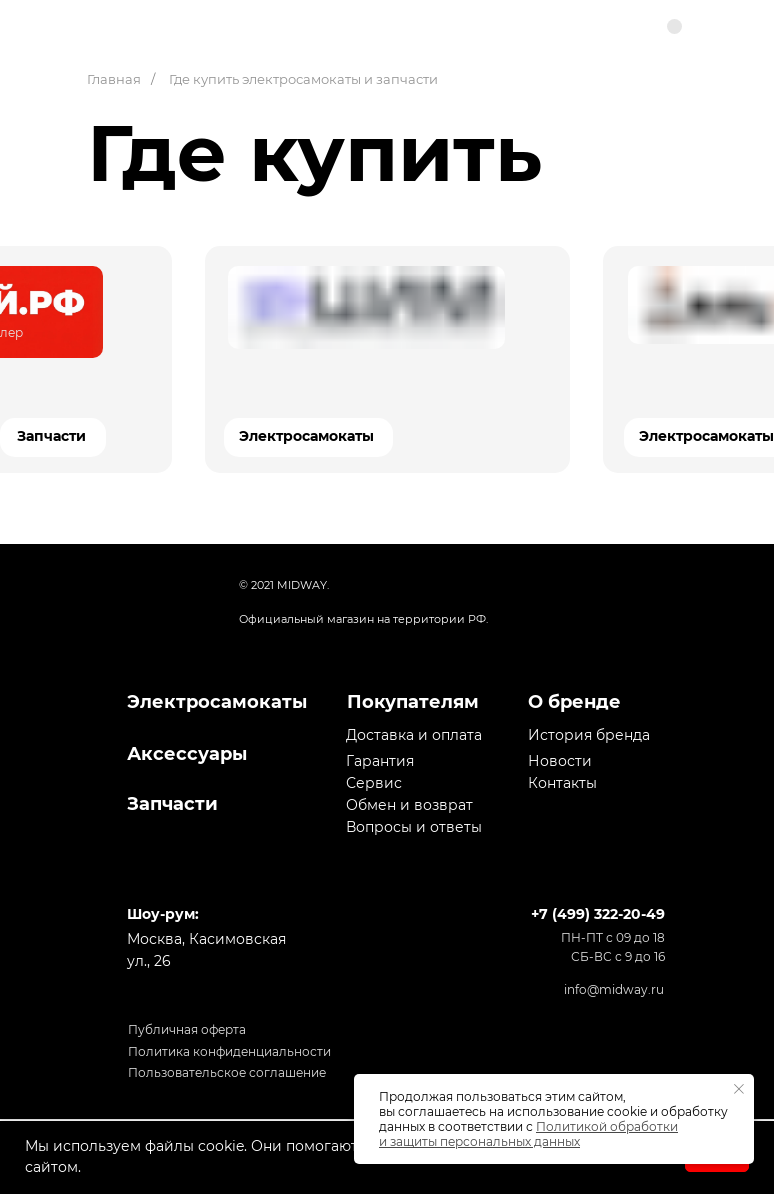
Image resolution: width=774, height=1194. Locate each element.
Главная (114, 79)
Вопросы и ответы (414, 827)
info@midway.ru (614, 989)
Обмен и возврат (409, 805)
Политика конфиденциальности (229, 1051)
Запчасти (51, 436)
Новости (560, 761)
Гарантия (380, 761)
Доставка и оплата (414, 735)
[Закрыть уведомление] (739, 1089)
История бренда (589, 735)
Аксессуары (187, 754)
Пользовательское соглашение (227, 1072)
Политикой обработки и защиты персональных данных (528, 1134)
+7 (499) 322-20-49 (598, 914)
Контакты (562, 783)
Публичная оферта (187, 1029)
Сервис (374, 783)
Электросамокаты (306, 436)
